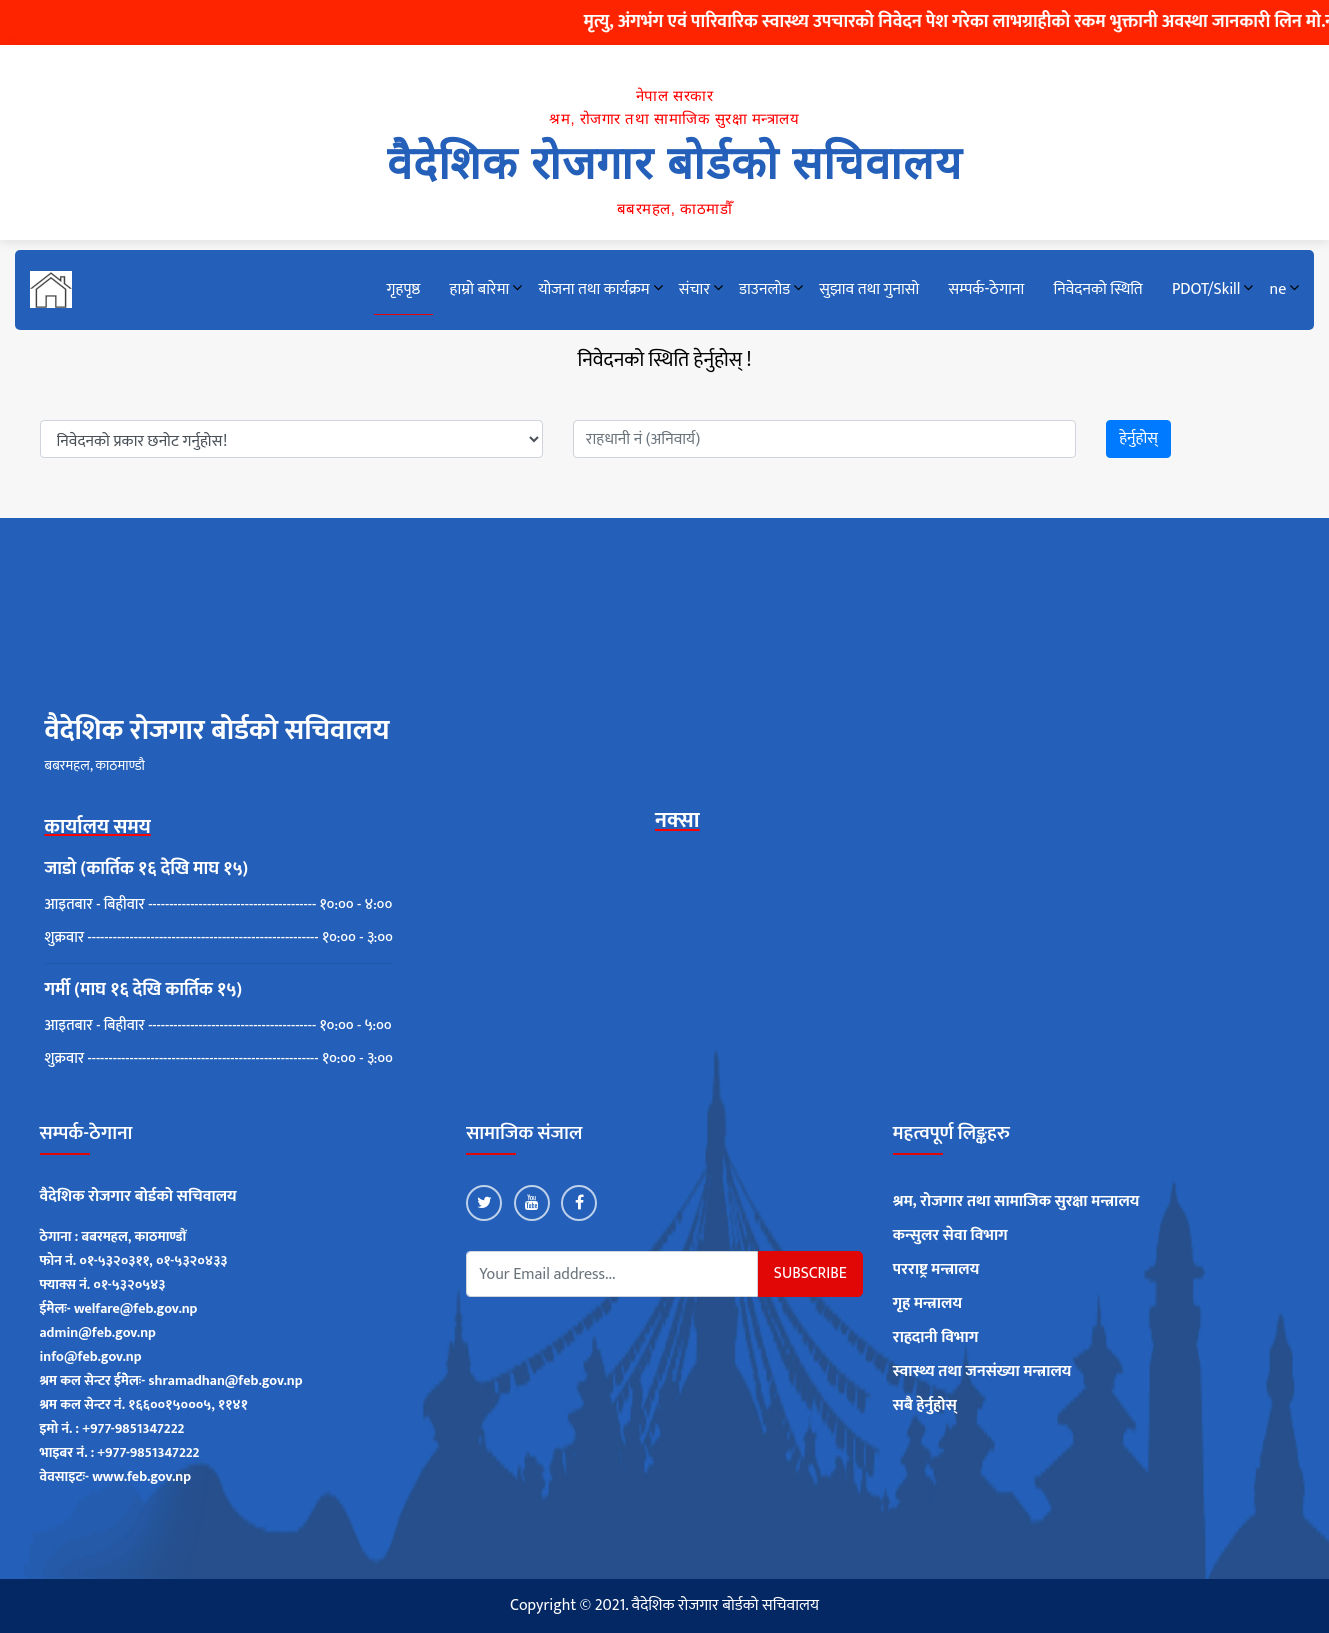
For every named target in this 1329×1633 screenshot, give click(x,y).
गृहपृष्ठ (404, 289)
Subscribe (810, 1273)
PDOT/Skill (1206, 289)
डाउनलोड (764, 289)
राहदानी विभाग (936, 1338)
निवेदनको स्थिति (1097, 289)
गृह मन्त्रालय (927, 1304)
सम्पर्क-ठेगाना (986, 289)
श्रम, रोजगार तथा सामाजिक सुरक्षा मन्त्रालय (1016, 1202)
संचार (694, 289)
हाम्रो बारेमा (480, 289)
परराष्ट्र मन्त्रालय (936, 1270)
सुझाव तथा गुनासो (869, 289)
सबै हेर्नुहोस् (925, 1406)
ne (1278, 289)
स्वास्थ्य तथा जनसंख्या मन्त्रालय (982, 1372)
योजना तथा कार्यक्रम (593, 289)
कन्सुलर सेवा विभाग (950, 1236)
